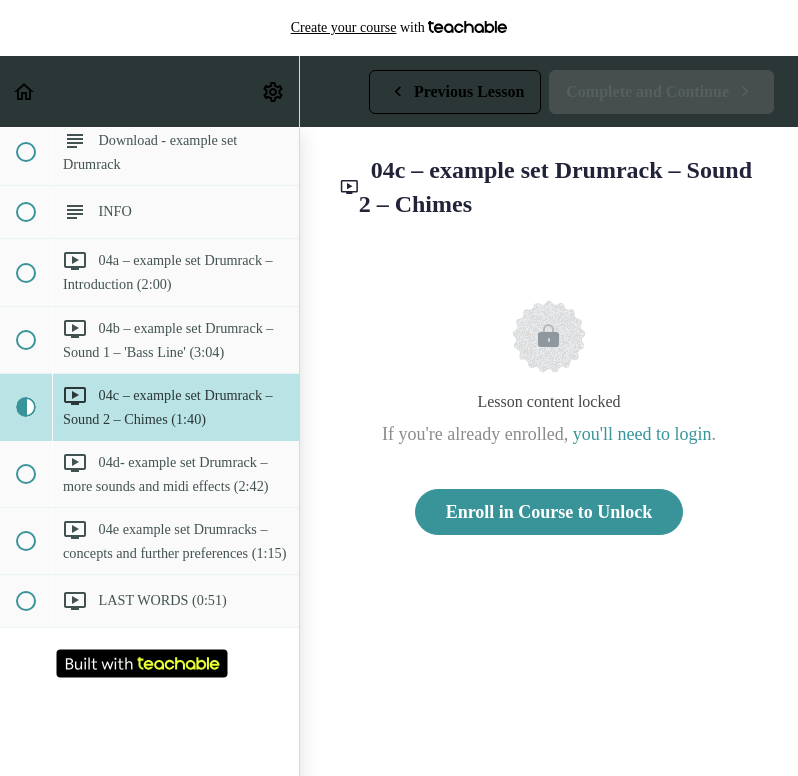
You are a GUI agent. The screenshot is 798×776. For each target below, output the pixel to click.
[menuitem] (274, 91)
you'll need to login (642, 434)
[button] (25, 91)
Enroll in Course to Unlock (549, 512)
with (399, 28)
